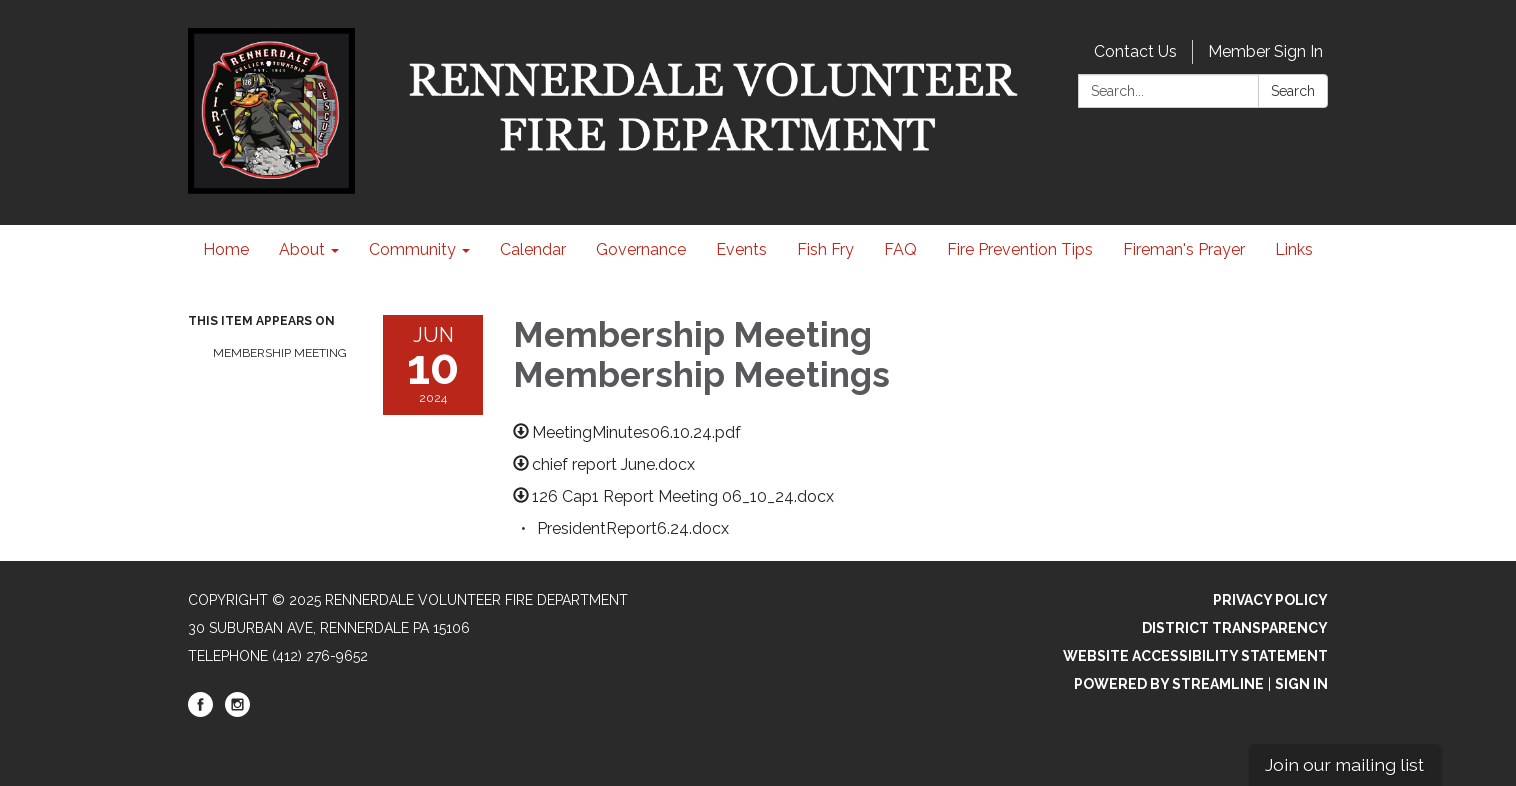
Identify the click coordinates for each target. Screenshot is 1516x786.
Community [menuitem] (412, 249)
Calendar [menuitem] (533, 249)
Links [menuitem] (1294, 249)
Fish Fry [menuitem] (825, 249)
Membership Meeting (280, 353)
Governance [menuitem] (641, 249)
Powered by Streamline (1169, 684)
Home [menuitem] (226, 249)
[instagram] (237, 712)
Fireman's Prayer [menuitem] (1184, 249)
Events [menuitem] (741, 249)
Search (1293, 91)
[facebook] (200, 712)
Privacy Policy (1270, 600)
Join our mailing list (1344, 764)
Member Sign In (1265, 51)
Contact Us (1135, 51)
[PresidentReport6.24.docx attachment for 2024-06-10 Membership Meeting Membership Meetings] (633, 528)
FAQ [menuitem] (900, 249)
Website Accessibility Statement (1195, 656)
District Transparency (1235, 628)
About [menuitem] (302, 249)
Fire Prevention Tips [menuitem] (1020, 249)
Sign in (1301, 684)
